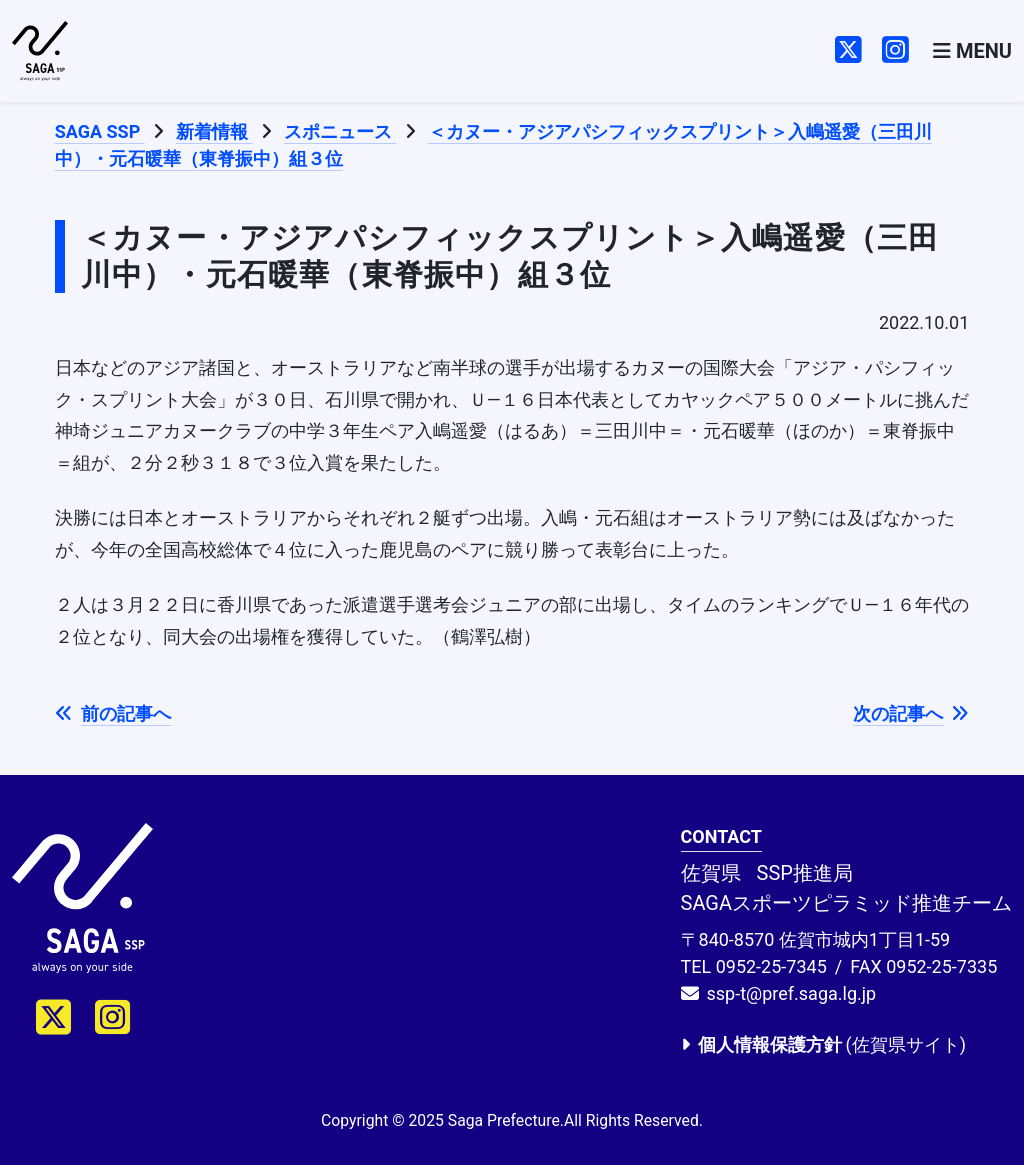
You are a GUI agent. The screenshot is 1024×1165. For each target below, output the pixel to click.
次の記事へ (911, 713)
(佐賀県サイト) (823, 1044)
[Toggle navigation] (972, 51)
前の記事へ (113, 713)
